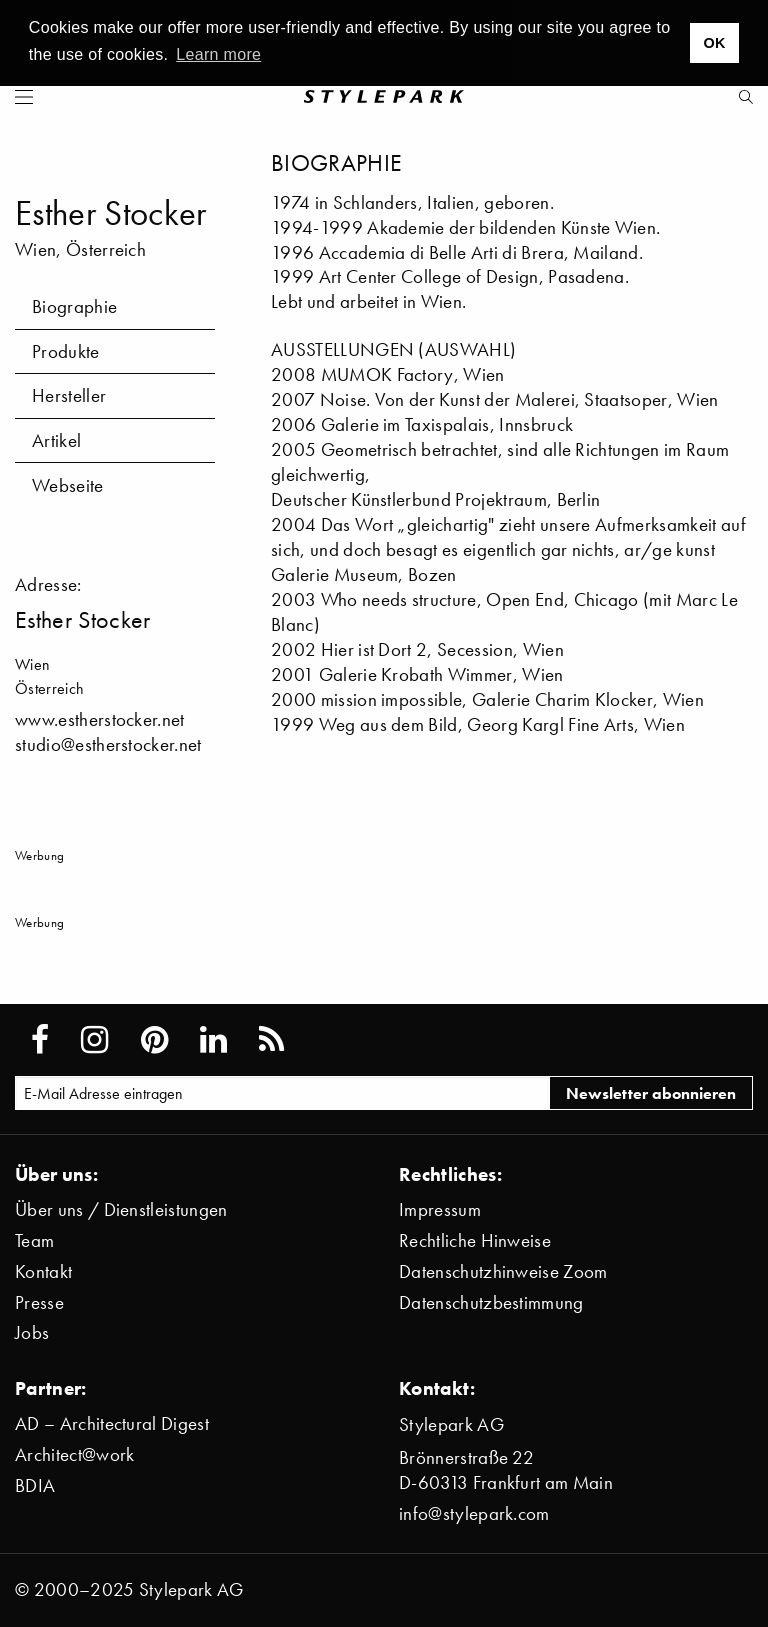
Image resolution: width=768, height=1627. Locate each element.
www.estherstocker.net (100, 719)
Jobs (32, 1332)
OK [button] (714, 43)
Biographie (74, 306)
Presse (39, 1302)
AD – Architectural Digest (112, 1423)
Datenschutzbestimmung (491, 1302)
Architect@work (74, 1454)
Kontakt (43, 1271)
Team (34, 1240)
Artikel (56, 440)
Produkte (66, 351)
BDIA (35, 1485)
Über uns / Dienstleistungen (121, 1209)
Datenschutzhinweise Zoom (503, 1271)
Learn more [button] (218, 54)
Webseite (68, 485)
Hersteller (69, 395)
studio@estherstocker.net (108, 744)
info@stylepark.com (474, 1513)
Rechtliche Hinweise (475, 1240)
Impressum (440, 1209)
